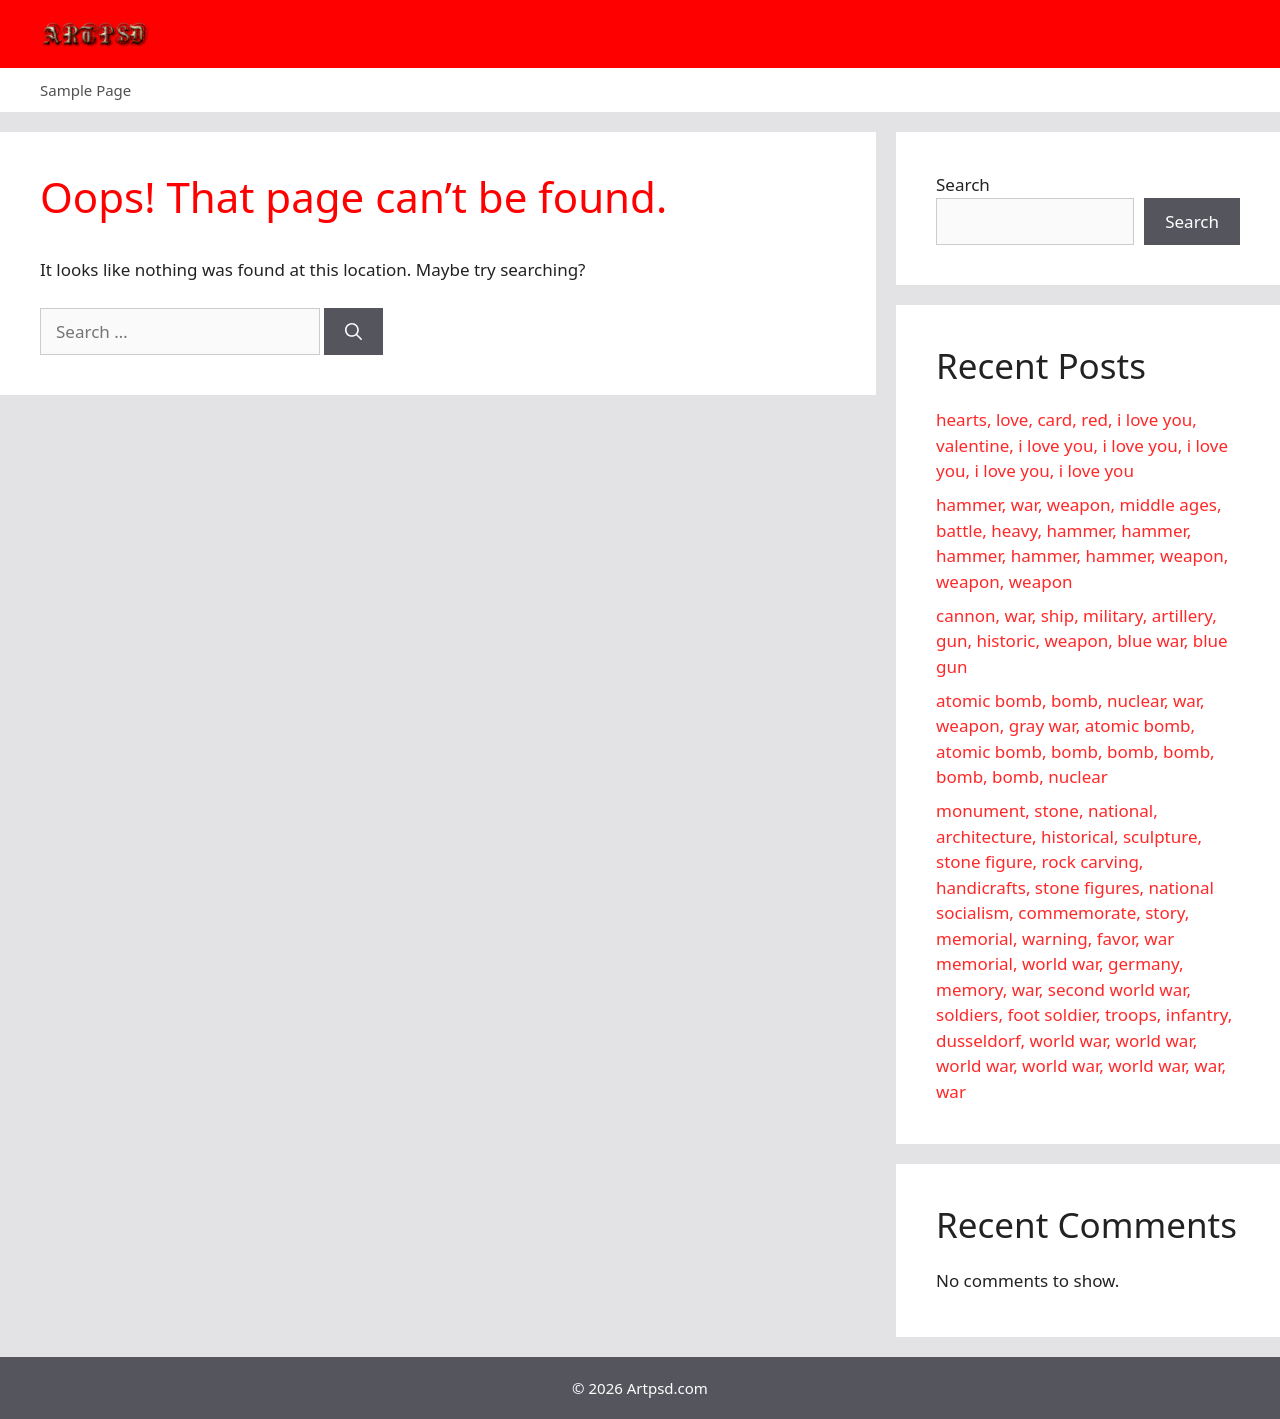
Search (963, 184)
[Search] (353, 332)
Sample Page (85, 90)
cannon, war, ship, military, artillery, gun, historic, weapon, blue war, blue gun (1082, 641)
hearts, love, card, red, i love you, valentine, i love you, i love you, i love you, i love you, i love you (1082, 445)
